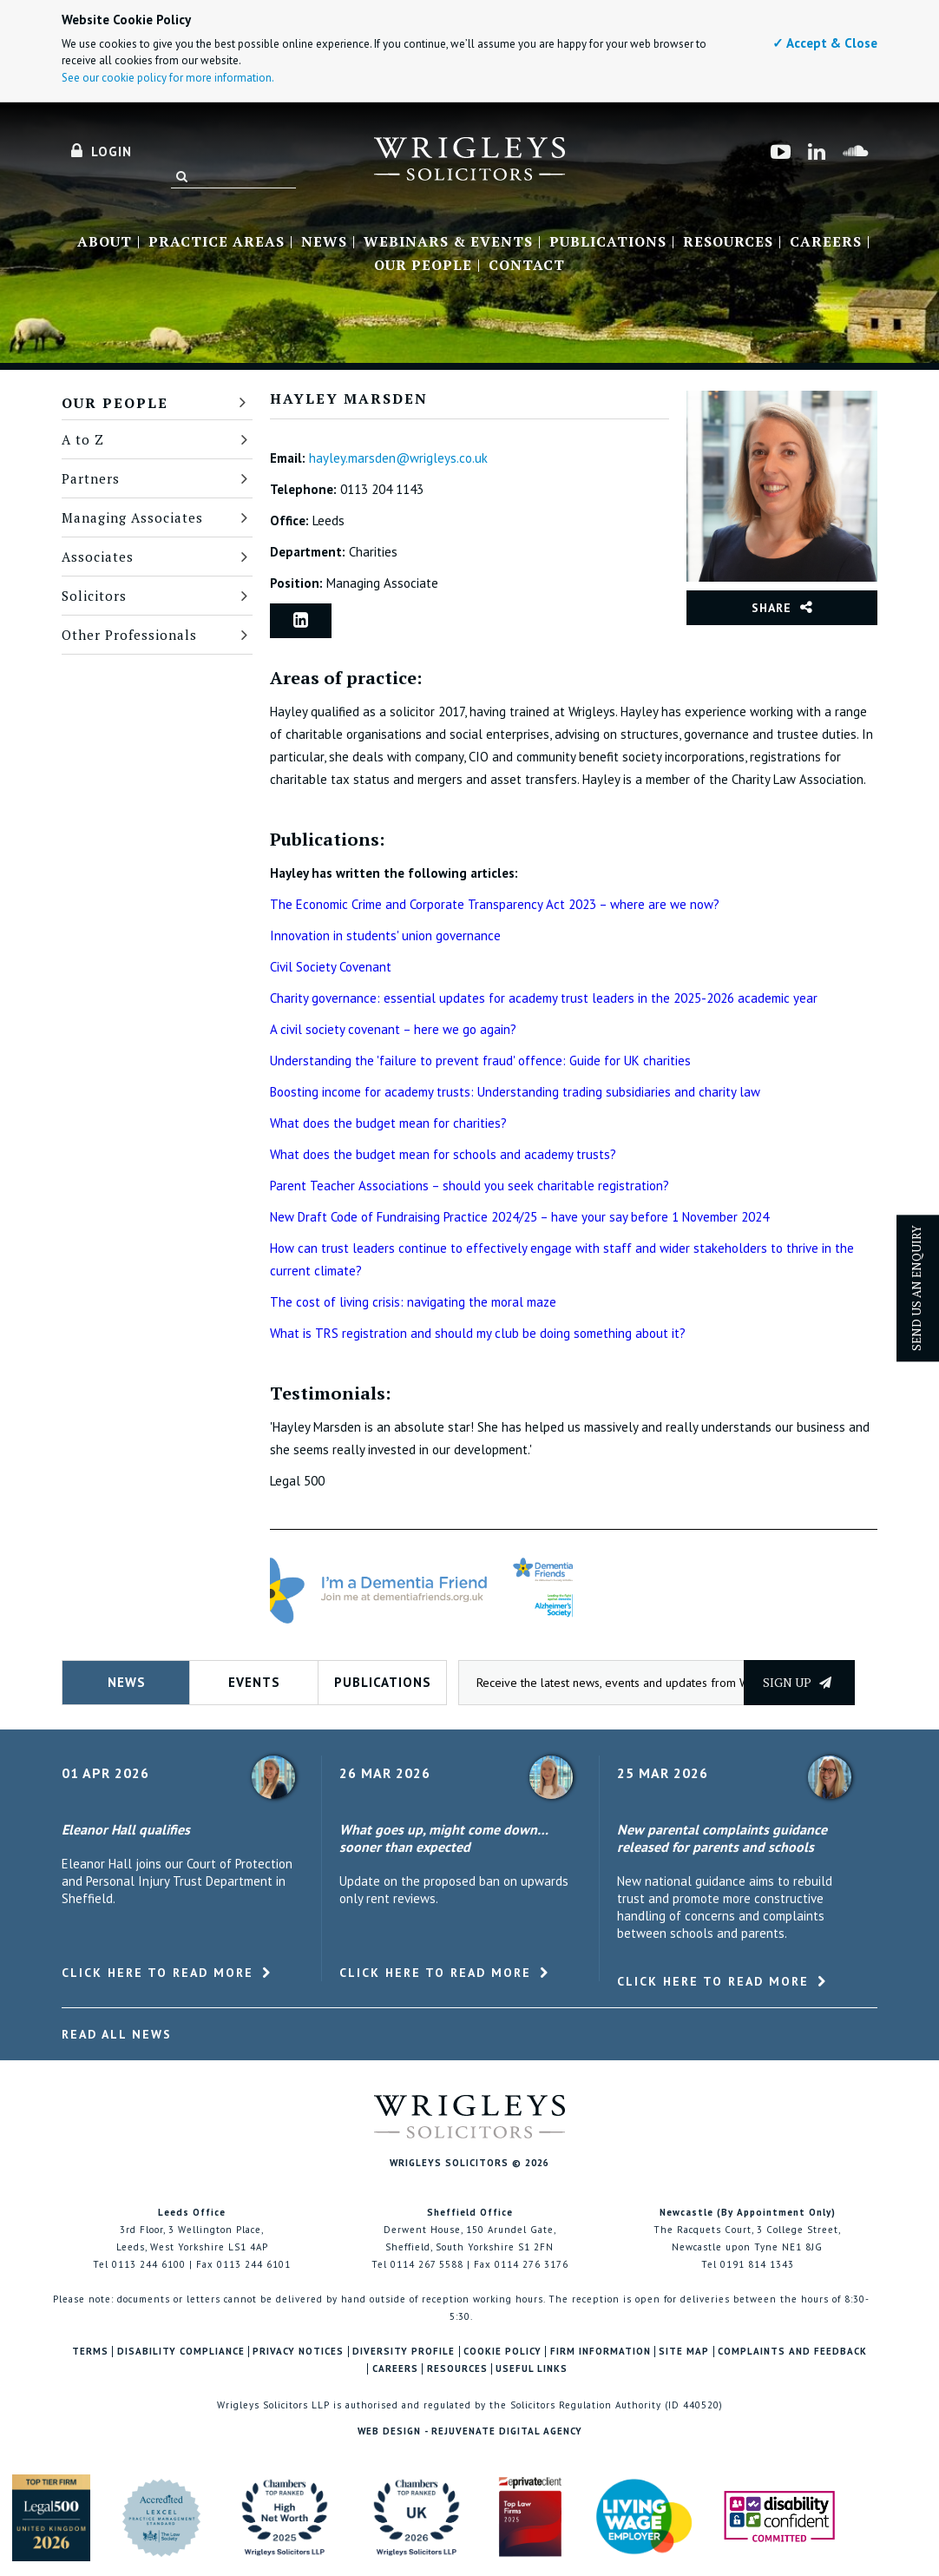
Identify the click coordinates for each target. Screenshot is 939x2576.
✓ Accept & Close (824, 43)
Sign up (797, 1682)
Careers (826, 242)
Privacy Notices (298, 2351)
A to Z (83, 439)
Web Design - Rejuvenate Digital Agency (470, 2431)
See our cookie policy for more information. (168, 77)
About (104, 242)
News (324, 242)
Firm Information (600, 2351)
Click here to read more (157, 1972)
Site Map (684, 2351)
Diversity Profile (403, 2351)
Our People (423, 266)
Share (771, 608)
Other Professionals (129, 634)
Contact (527, 266)
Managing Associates (132, 517)
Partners (91, 478)
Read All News (117, 2034)
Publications (607, 242)
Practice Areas (216, 242)
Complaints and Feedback (792, 2351)
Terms (90, 2351)
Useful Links (532, 2369)
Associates (98, 556)
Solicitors (94, 595)
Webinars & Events (448, 242)
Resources (728, 242)
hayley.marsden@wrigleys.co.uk (398, 458)
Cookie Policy (502, 2351)
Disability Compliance (181, 2351)
